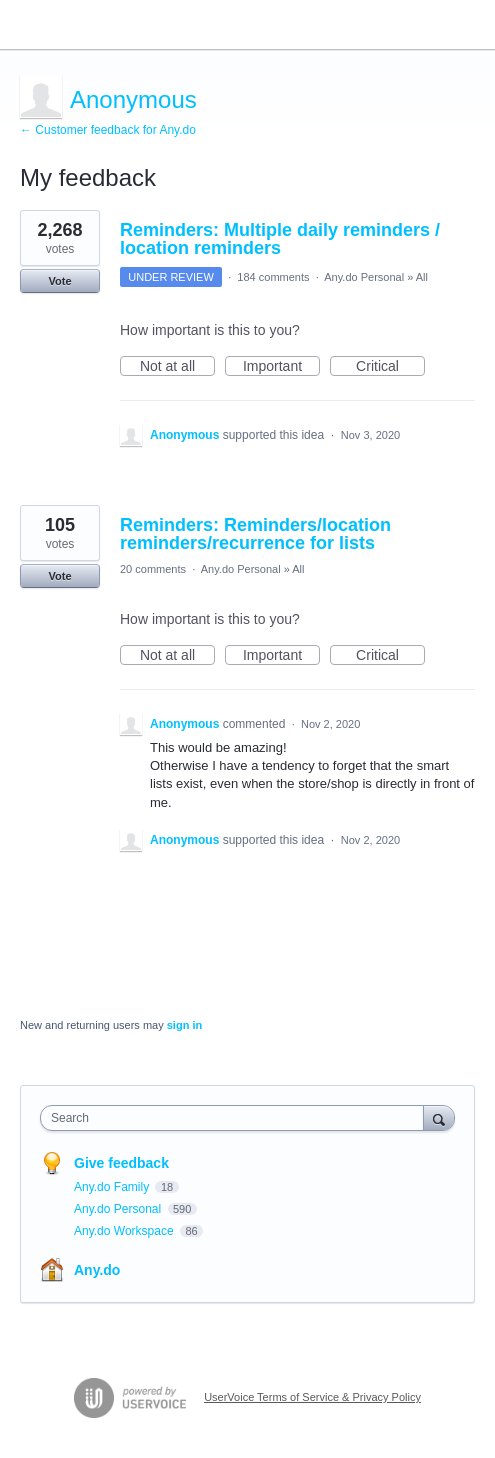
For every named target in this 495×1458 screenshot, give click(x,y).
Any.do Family (113, 1187)
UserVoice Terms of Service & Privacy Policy (312, 1397)
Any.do (97, 1270)
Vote (59, 281)
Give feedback (121, 1163)
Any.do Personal (364, 277)
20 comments (153, 569)
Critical (390, 367)
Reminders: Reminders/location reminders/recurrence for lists (255, 534)
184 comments (273, 277)
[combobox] (236, 1118)
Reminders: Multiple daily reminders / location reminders (280, 239)
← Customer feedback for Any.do (108, 130)
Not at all (177, 367)
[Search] (439, 1117)
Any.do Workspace (125, 1231)
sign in (184, 1025)
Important (281, 367)
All (422, 277)
